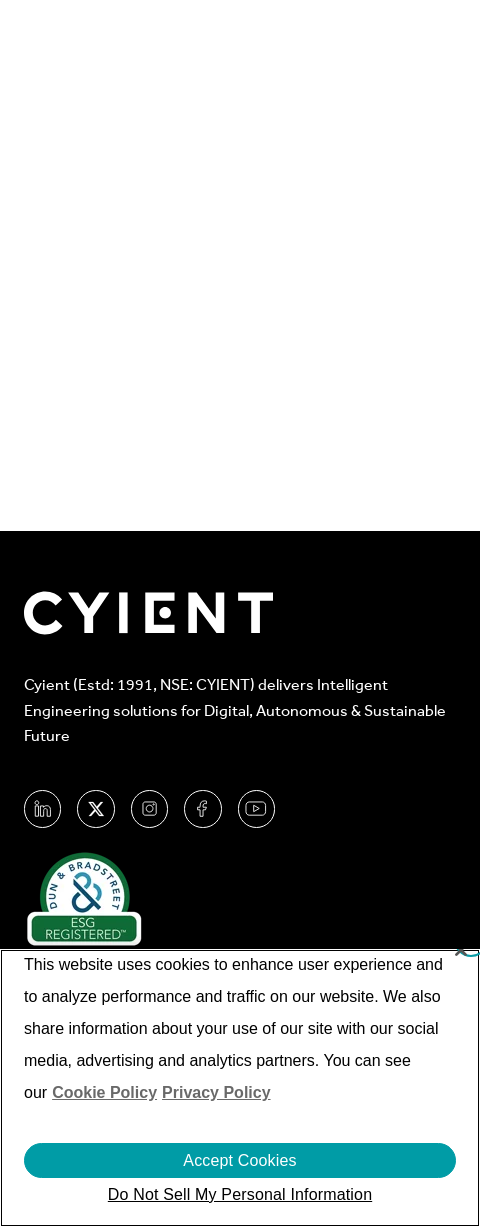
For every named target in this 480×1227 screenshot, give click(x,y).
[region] (240, 1088)
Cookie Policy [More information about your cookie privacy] (104, 1092)
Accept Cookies (239, 1160)
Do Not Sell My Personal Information (240, 1194)
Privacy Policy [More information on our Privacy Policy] (216, 1092)
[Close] (461, 950)
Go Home (224, 347)
